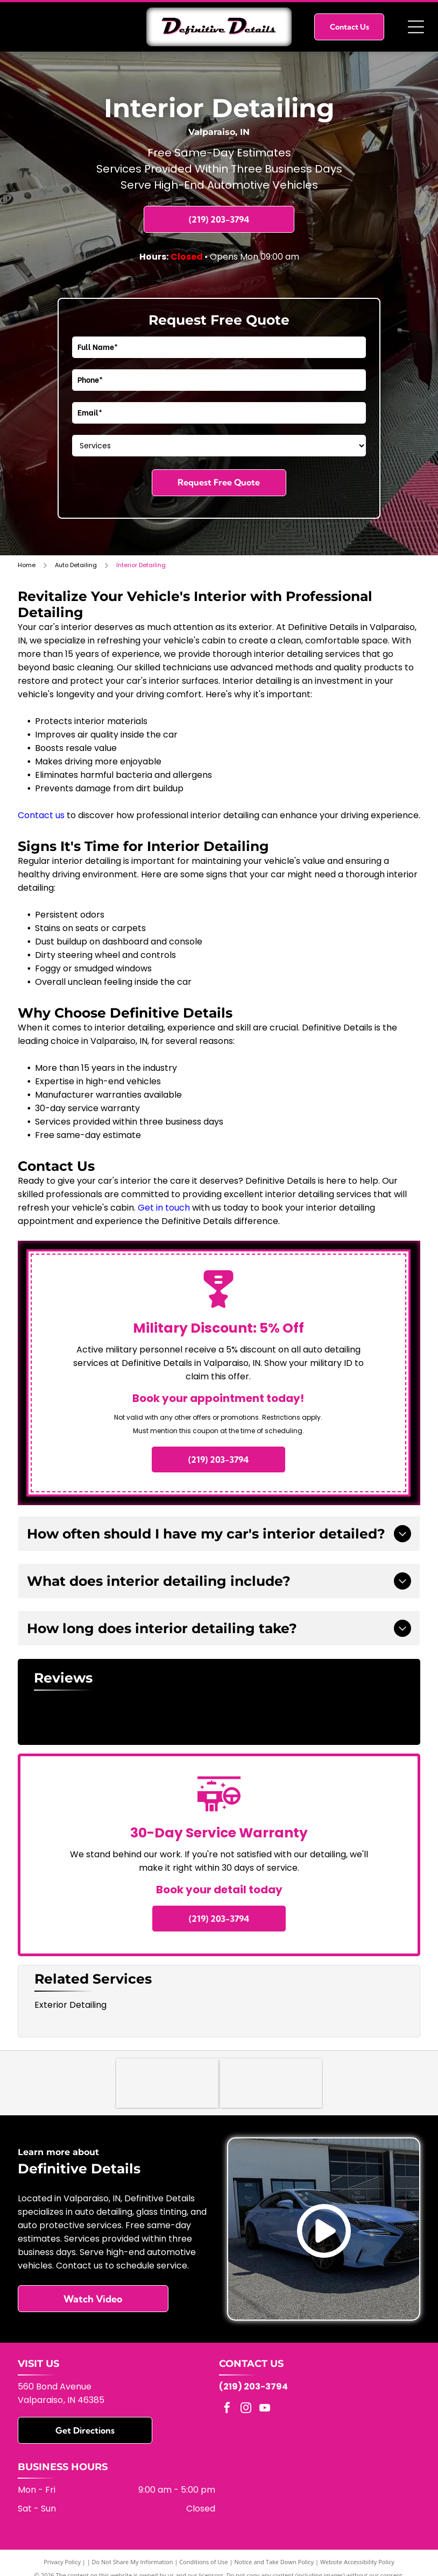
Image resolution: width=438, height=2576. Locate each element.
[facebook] (227, 2411)
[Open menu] (416, 27)
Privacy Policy (62, 2564)
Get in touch (164, 1207)
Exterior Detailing (70, 2005)
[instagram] (246, 2411)
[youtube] (265, 2411)
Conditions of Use (203, 2564)
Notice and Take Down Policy (274, 2564)
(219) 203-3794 (253, 2388)
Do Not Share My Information (132, 2564)
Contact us (41, 815)
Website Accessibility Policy (357, 2564)
